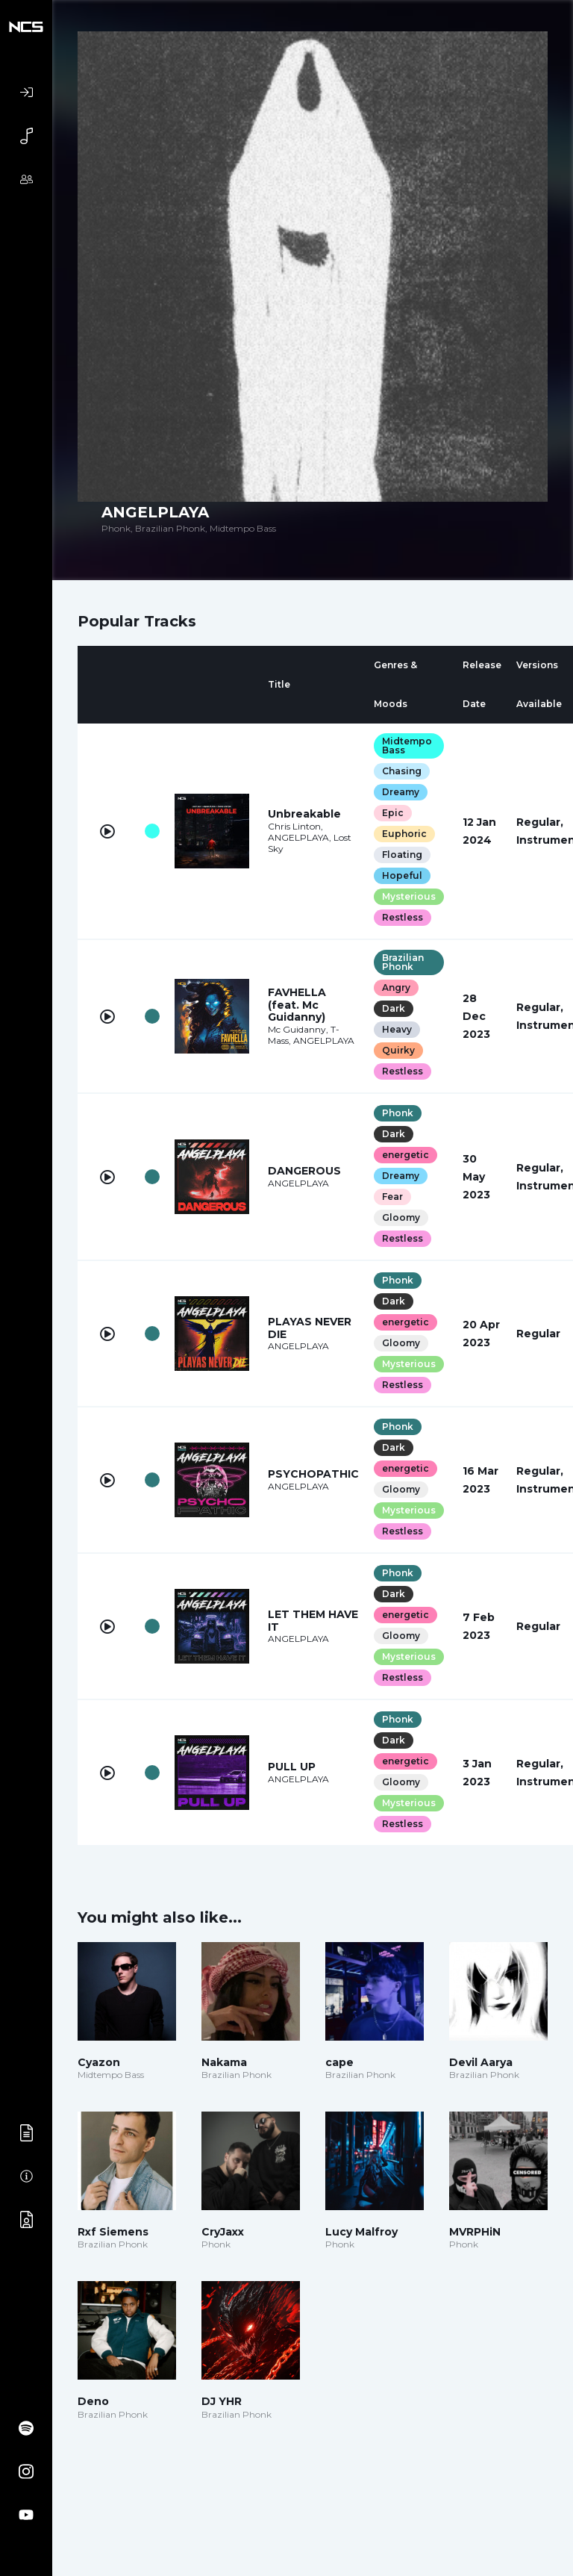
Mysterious (409, 896)
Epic (393, 812)
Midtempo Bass (407, 745)
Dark (393, 1008)
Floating (402, 854)
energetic (405, 1154)
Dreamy (400, 791)
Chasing (402, 771)
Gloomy (401, 1217)
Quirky (398, 1050)
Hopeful (402, 875)
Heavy (397, 1029)
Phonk (397, 1113)
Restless (402, 917)
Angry (396, 987)
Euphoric (404, 833)
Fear (392, 1196)
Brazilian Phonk (403, 962)
